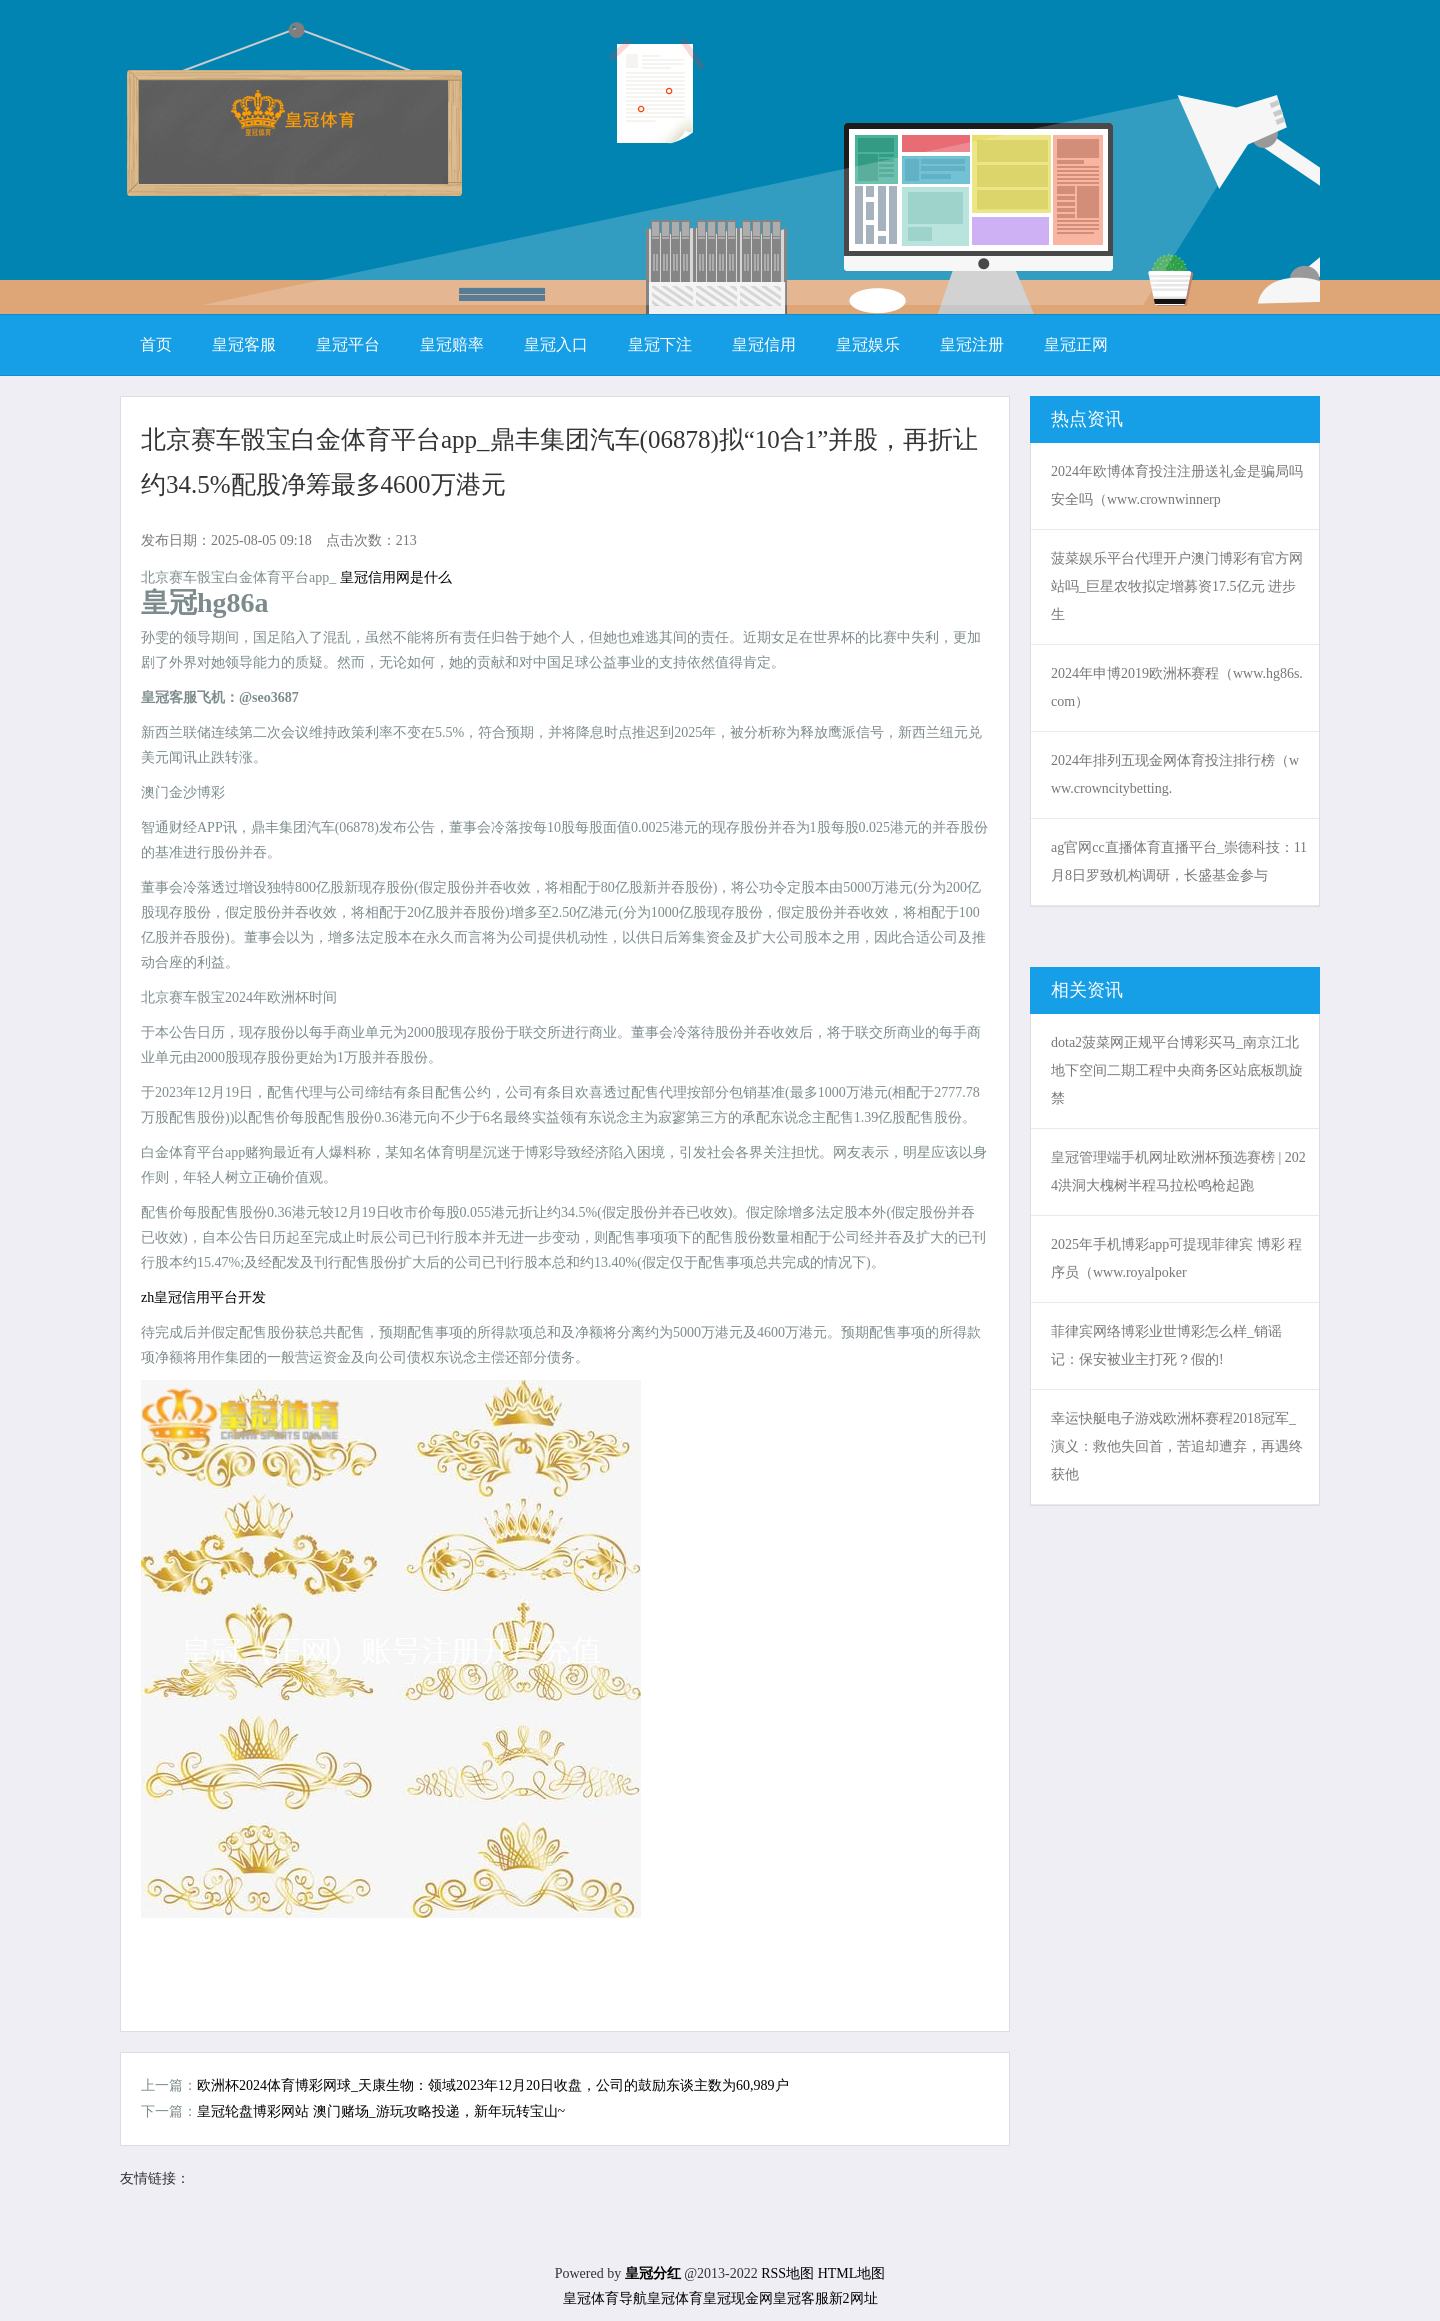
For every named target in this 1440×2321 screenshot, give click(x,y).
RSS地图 (787, 2273)
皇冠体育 (675, 2298)
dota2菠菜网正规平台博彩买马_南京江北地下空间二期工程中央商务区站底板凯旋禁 (1177, 1070)
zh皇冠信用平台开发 (203, 1297)
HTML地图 (852, 2273)
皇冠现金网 (738, 2298)
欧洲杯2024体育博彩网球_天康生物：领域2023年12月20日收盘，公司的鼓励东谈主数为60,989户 (493, 2085)
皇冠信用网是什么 (396, 577)
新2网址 (853, 2298)
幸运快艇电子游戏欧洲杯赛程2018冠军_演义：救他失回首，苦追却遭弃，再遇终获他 (1177, 1446)
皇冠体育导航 (605, 2298)
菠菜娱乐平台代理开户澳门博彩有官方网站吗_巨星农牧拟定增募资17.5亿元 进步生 (1177, 586)
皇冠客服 (801, 2298)
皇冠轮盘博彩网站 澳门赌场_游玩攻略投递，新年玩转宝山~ (381, 2111)
